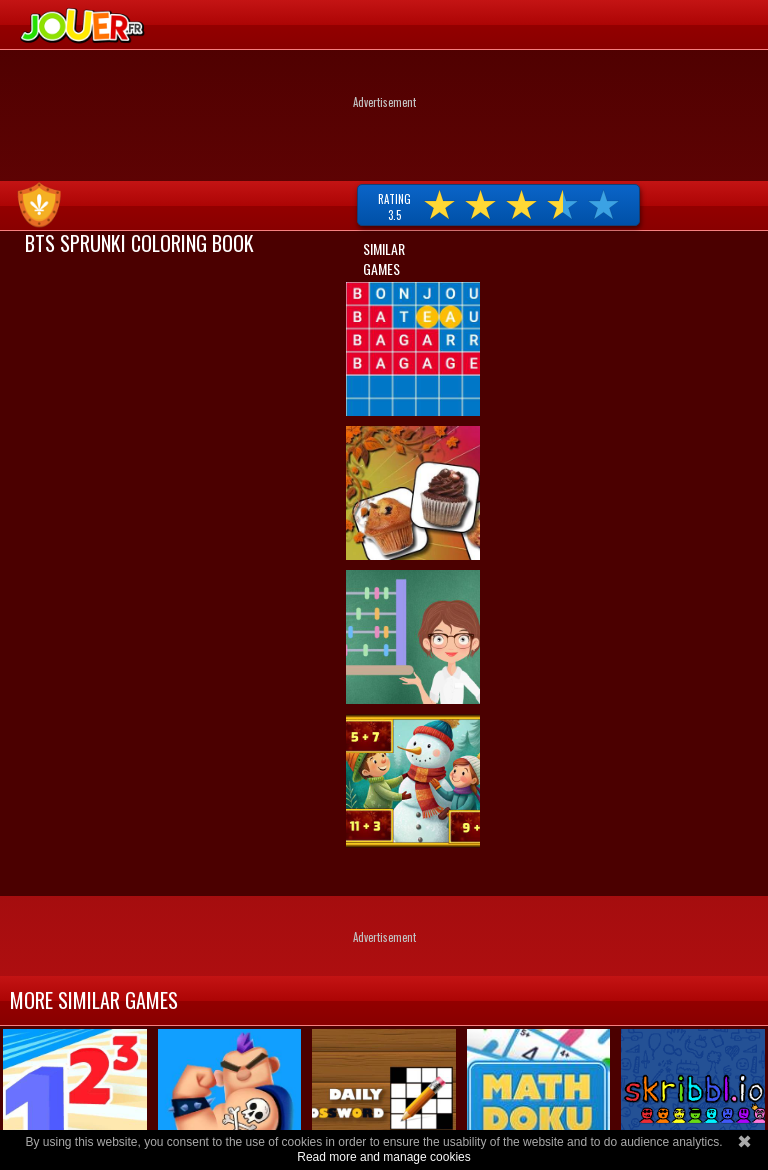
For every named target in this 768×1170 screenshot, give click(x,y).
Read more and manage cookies (383, 1157)
